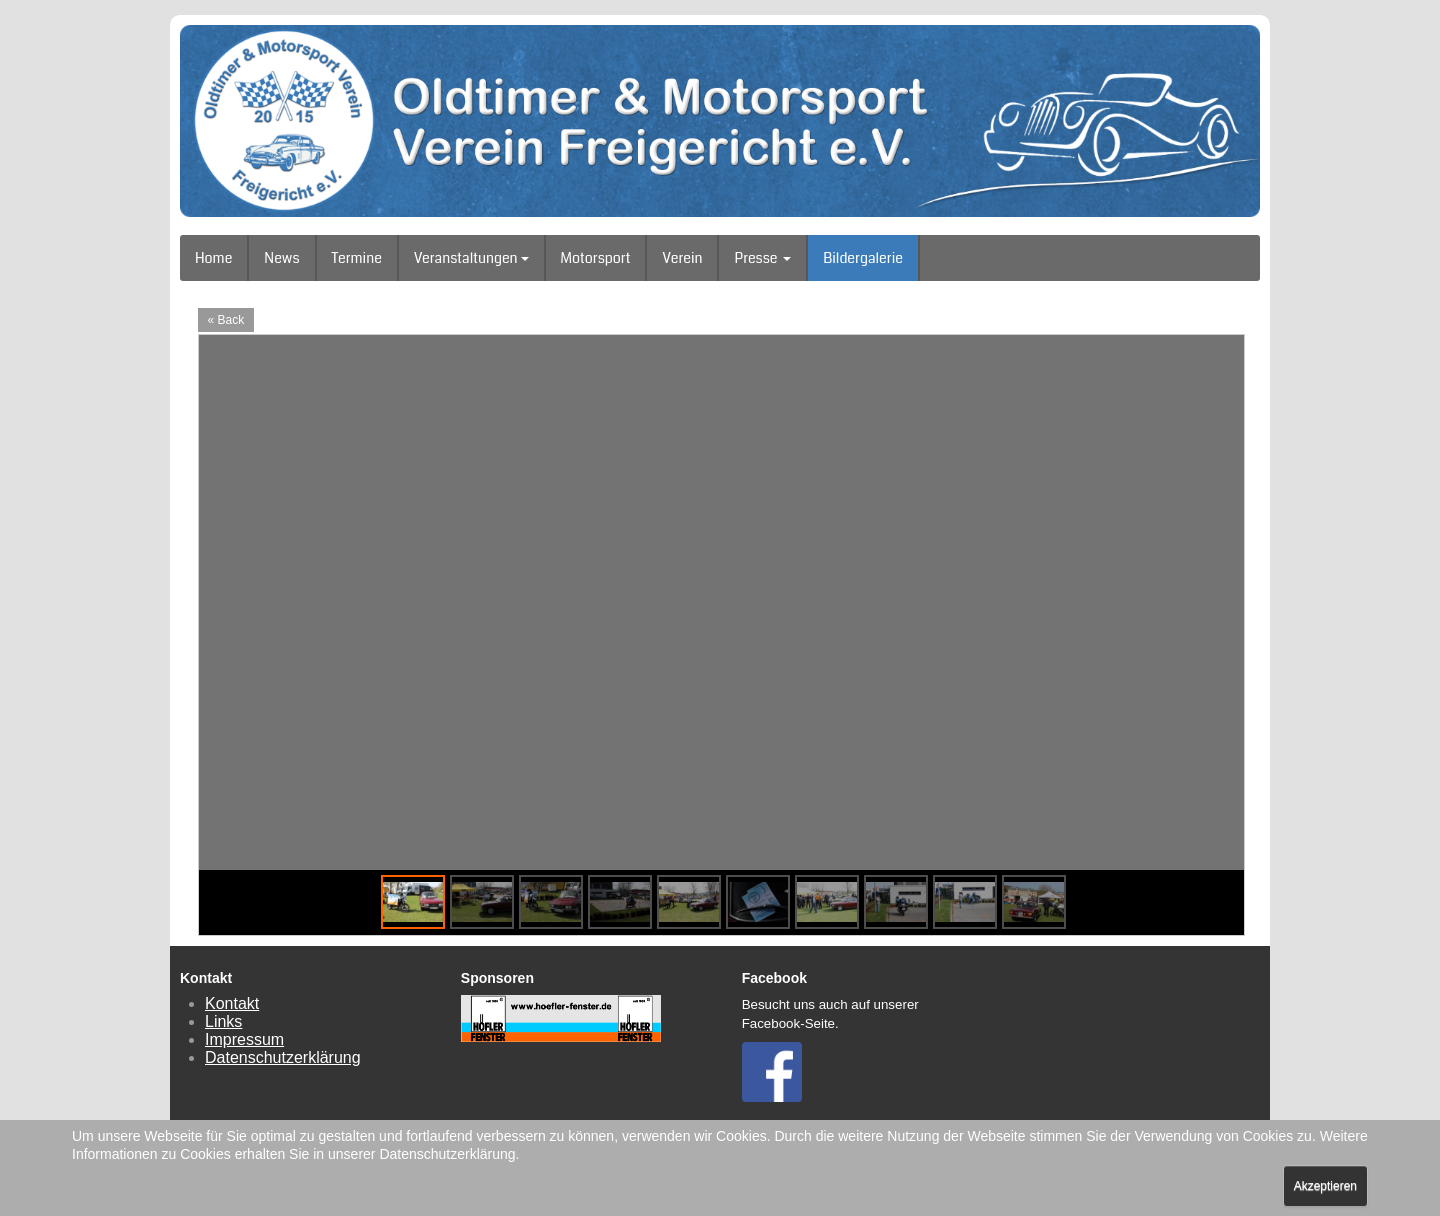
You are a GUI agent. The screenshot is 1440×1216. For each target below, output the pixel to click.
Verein (682, 258)
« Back (226, 320)
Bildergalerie (863, 258)
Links (223, 1021)
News (281, 258)
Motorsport (596, 258)
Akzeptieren (1325, 1186)
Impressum (244, 1039)
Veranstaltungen (471, 258)
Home (213, 258)
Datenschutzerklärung (283, 1057)
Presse (762, 258)
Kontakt (232, 1003)
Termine (357, 258)
